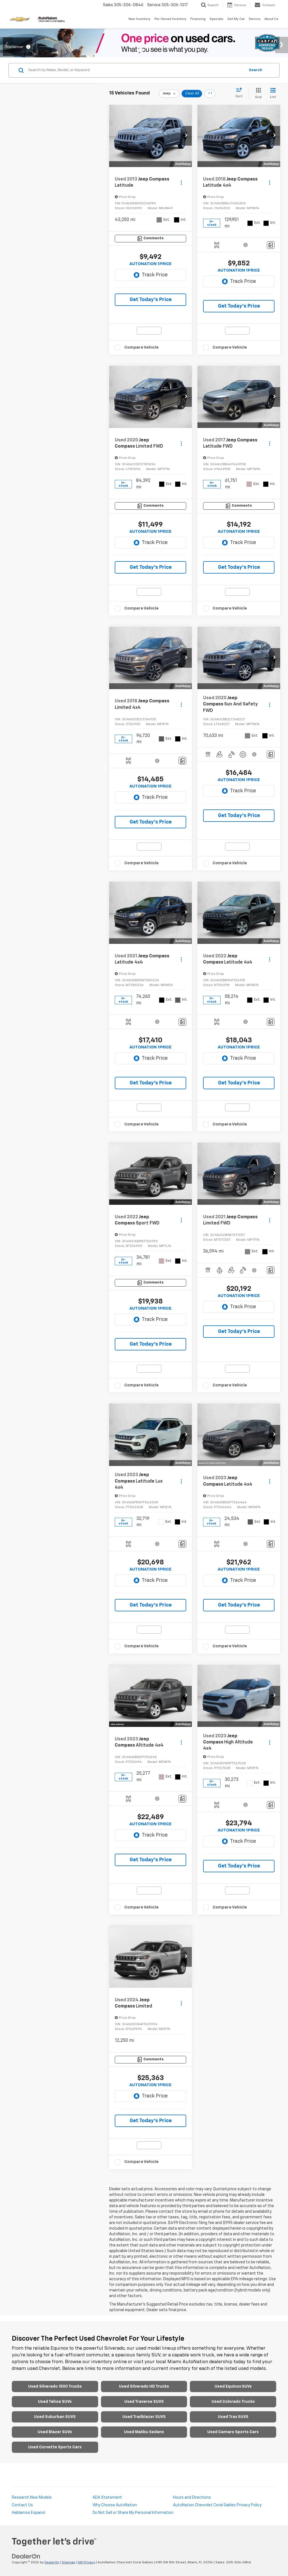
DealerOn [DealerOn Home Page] (51, 2562)
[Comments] (150, 238)
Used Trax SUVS (233, 2417)
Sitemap (68, 2562)
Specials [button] (216, 19)
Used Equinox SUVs (233, 2386)
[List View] (273, 93)
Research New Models (32, 2498)
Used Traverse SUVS (144, 2402)
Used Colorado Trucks (233, 2402)
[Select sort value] (241, 93)
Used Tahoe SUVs (55, 2402)
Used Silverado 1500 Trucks (55, 2386)
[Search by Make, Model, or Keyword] (136, 70)
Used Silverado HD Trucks (144, 2386)
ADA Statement (107, 2498)
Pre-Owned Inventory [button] (170, 19)
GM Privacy (86, 2562)
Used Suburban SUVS (55, 2417)
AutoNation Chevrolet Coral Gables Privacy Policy (217, 2505)
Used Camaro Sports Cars (233, 2432)
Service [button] (254, 19)
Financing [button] (198, 19)
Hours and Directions (192, 2498)
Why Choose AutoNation (115, 2505)
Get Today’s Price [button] (151, 299)
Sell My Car (236, 19)
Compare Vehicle (141, 347)
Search (255, 70)
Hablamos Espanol (28, 2513)
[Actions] (181, 182)
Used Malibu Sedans (144, 2432)
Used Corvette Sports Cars (55, 2447)
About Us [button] (271, 19)
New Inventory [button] (139, 19)
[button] (186, 136)
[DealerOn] (26, 2556)
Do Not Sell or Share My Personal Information (133, 2513)
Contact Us (22, 2505)
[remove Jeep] (169, 93)
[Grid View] (257, 93)
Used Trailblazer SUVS (144, 2417)
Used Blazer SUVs (55, 2432)
